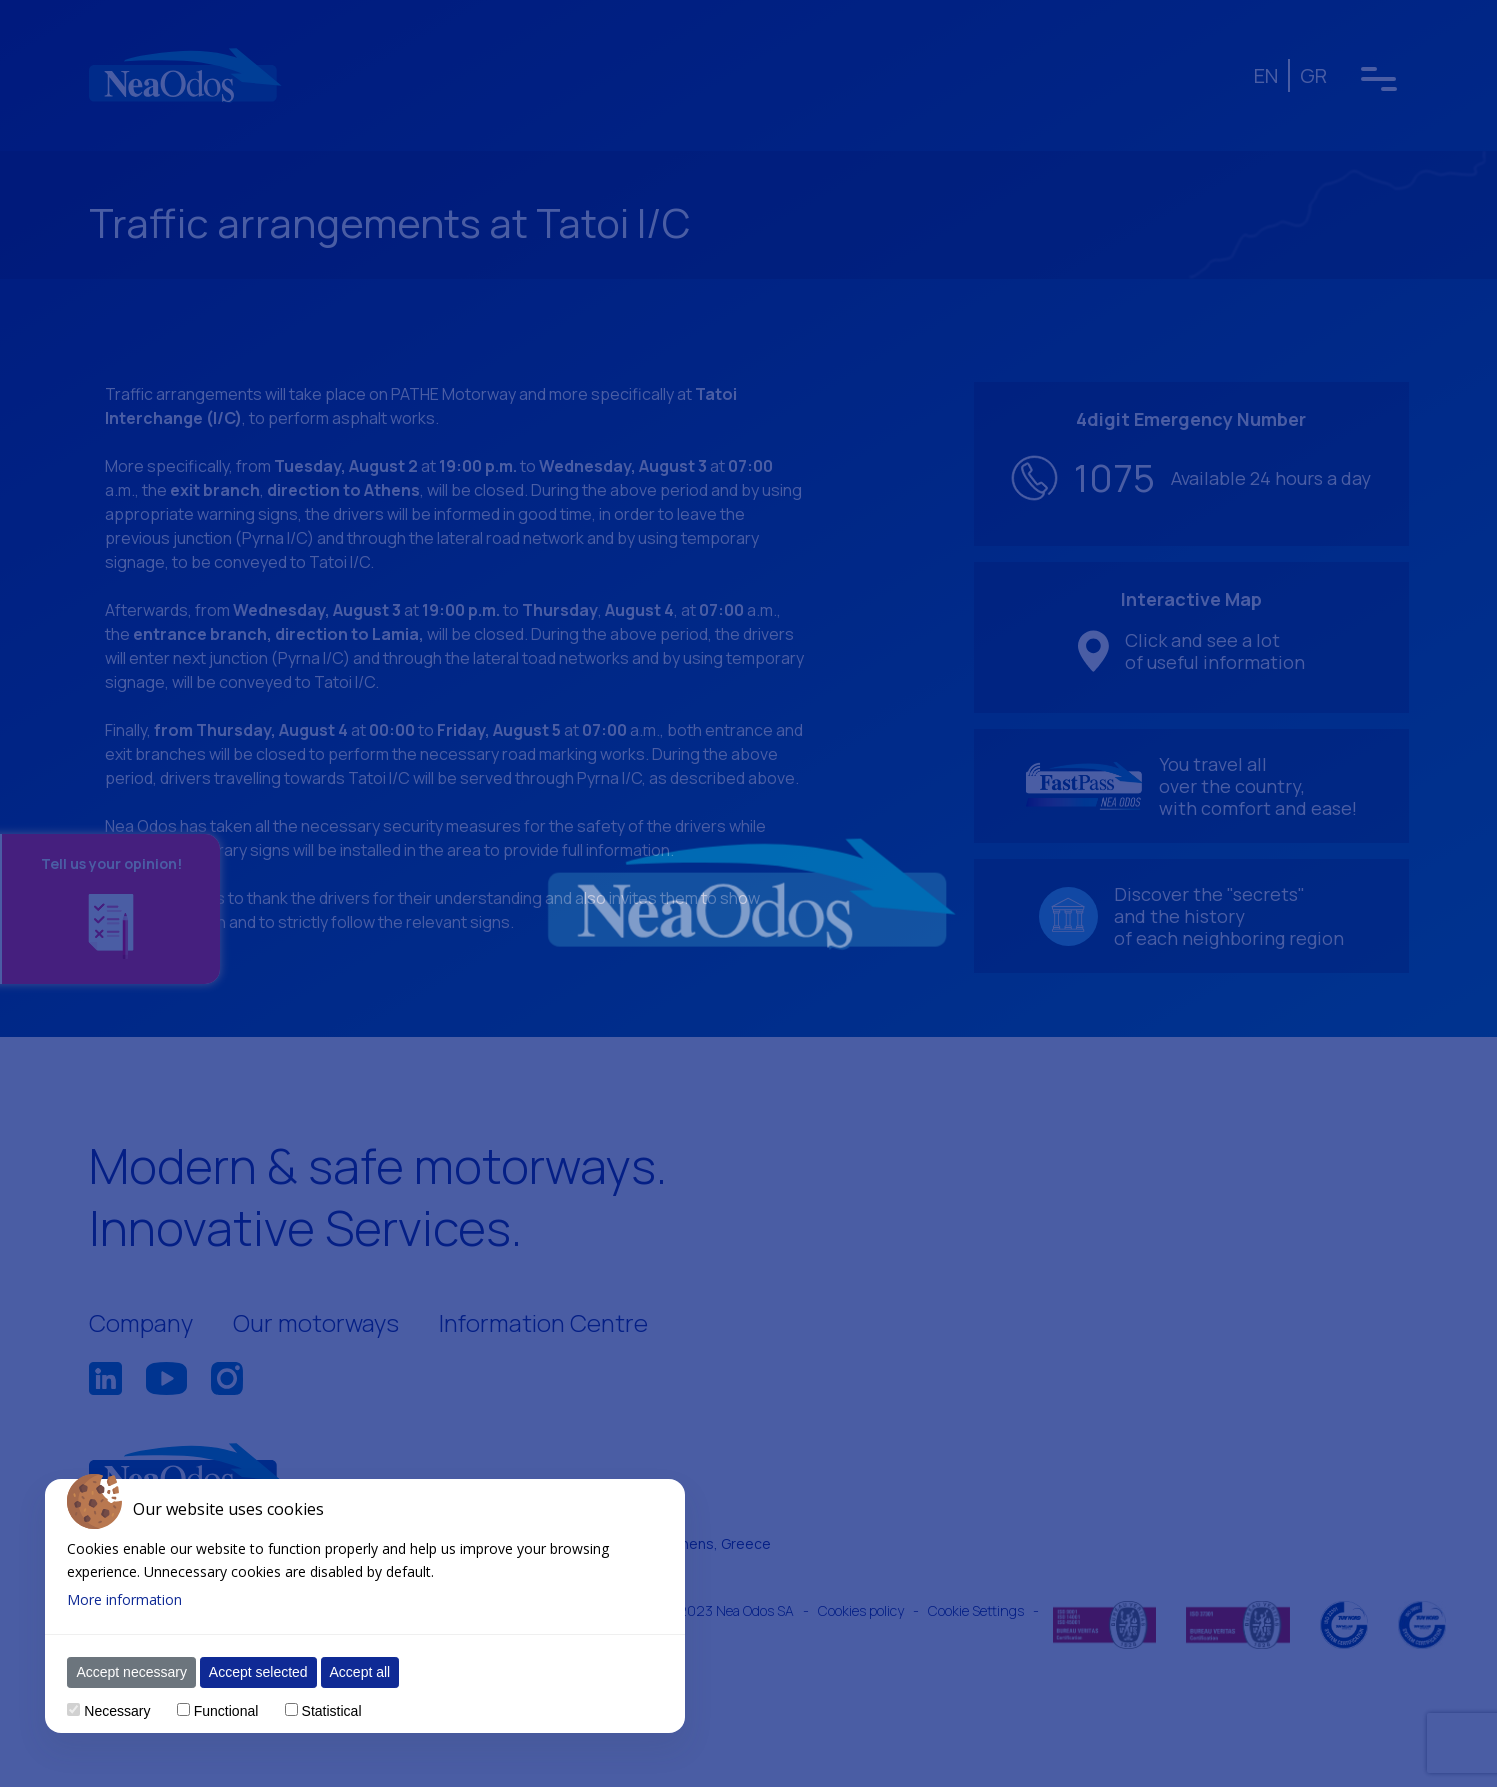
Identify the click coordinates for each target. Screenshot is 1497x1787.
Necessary (117, 1711)
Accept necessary (131, 1672)
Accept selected (258, 1672)
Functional (226, 1711)
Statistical (332, 1711)
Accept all (360, 1672)
